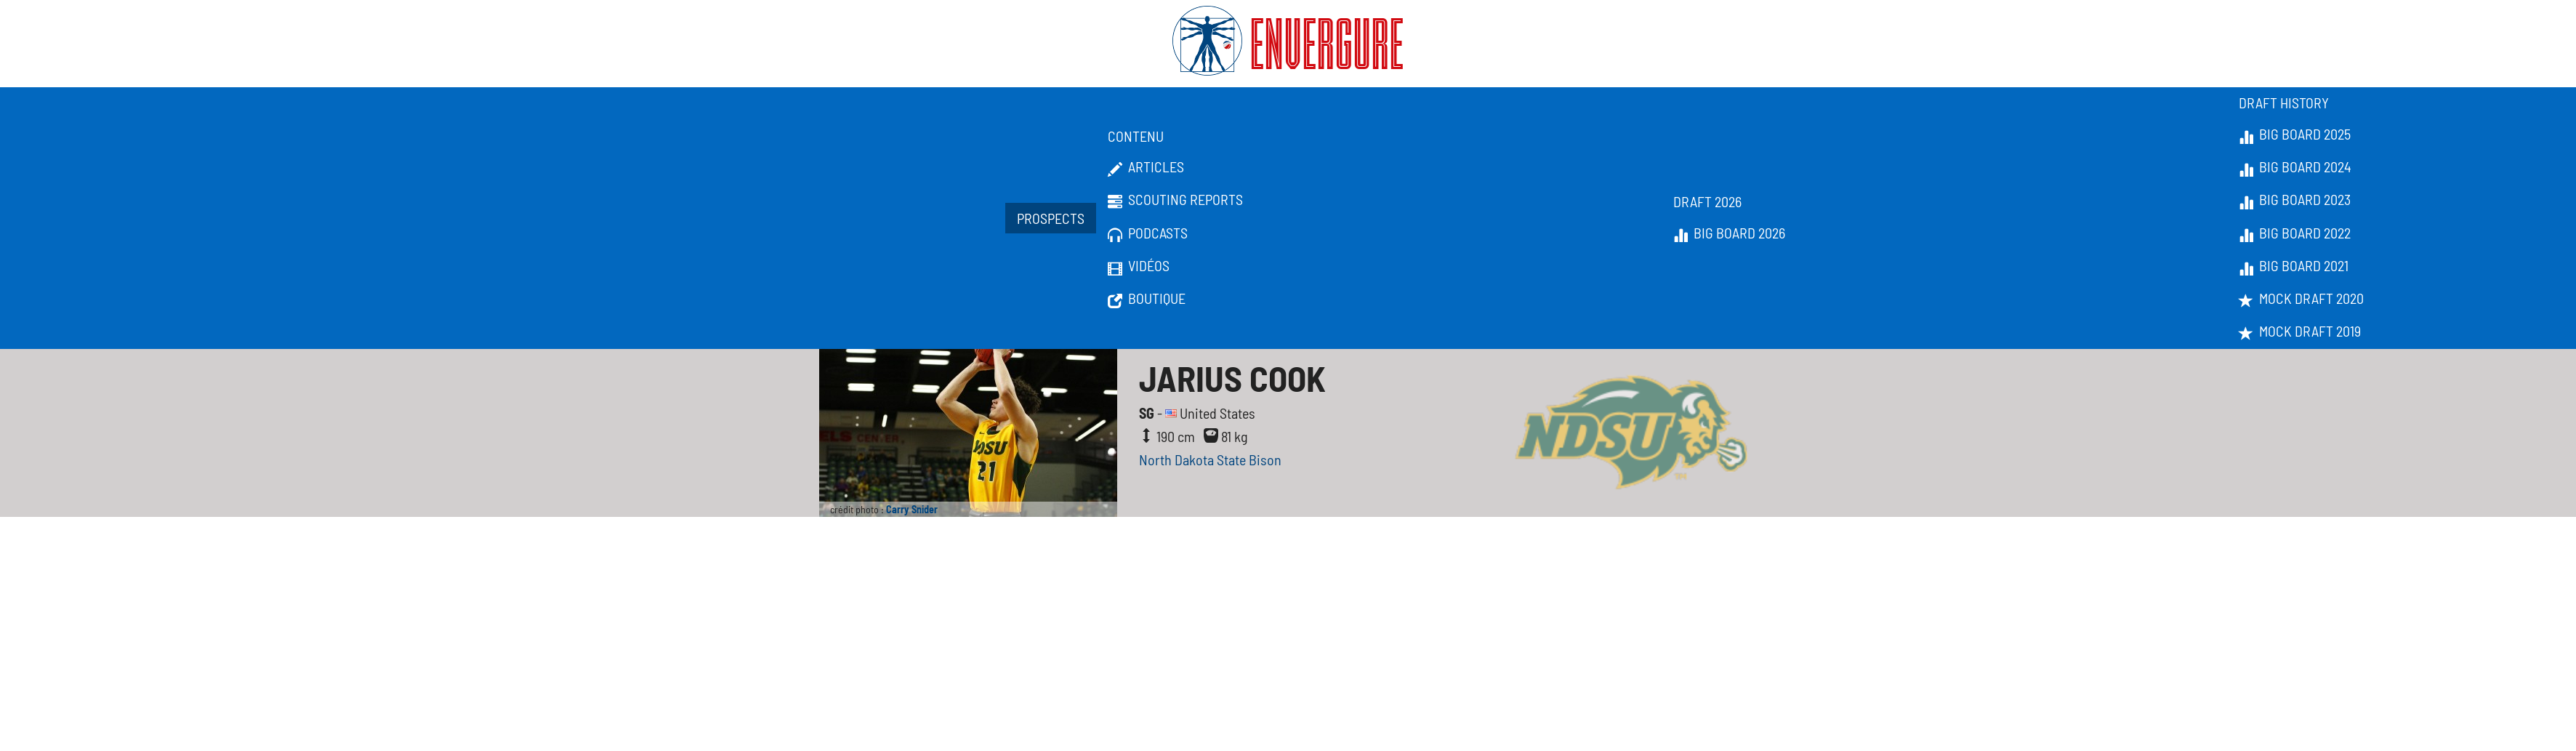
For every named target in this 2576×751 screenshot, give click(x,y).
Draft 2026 (1707, 201)
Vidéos (1139, 266)
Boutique (1147, 298)
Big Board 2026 (1729, 233)
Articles (1146, 167)
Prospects (1050, 218)
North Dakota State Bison (1210, 459)
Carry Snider (912, 509)
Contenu (1136, 136)
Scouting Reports (1175, 199)
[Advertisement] (1288, 648)
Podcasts (1148, 233)
